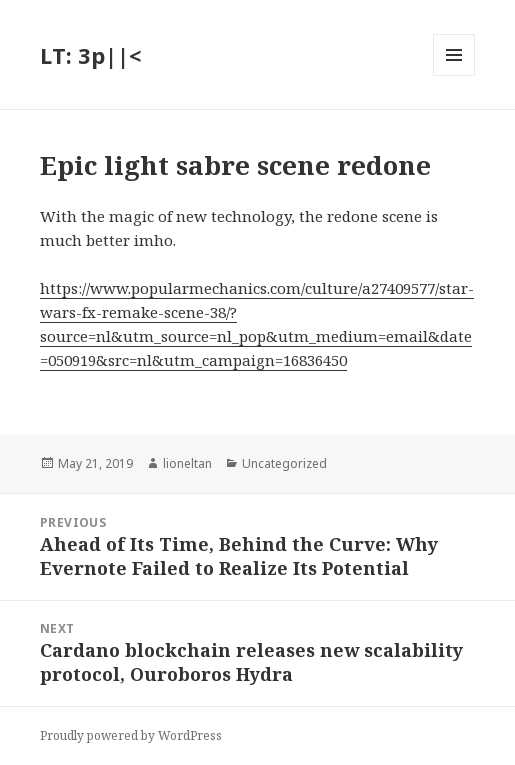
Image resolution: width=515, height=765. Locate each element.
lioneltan (187, 463)
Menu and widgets (454, 75)
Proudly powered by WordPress (131, 735)
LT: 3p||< (90, 55)
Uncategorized (284, 463)
